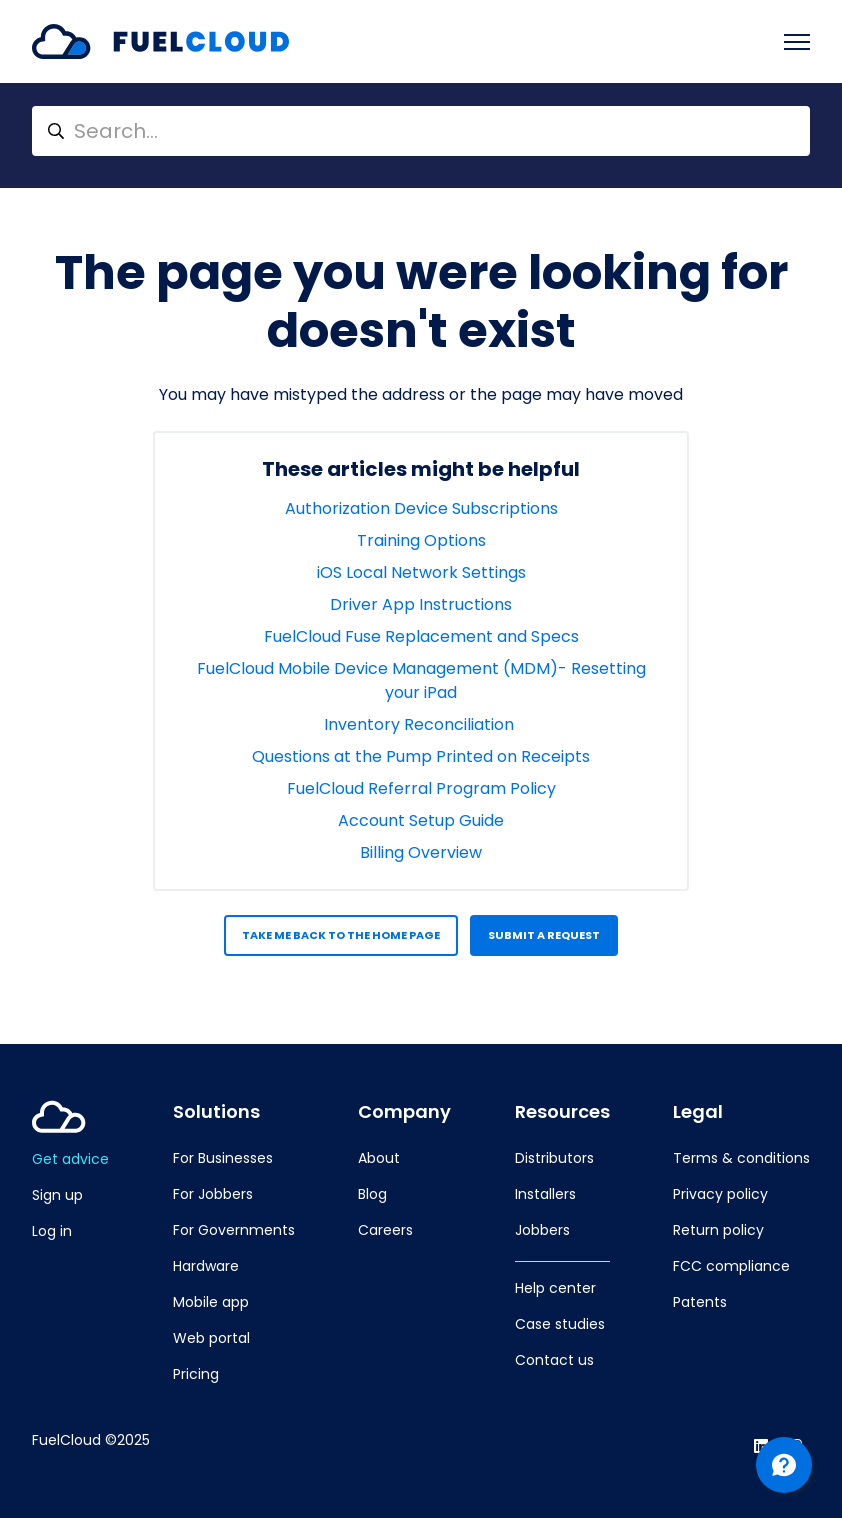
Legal (698, 1112)
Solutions (216, 1112)
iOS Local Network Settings (421, 572)
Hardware (206, 1266)
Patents (700, 1302)
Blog (372, 1194)
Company (404, 1112)
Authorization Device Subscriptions (421, 508)
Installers (545, 1194)
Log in (52, 1231)
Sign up (57, 1195)
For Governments (234, 1230)
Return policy (718, 1230)
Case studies (560, 1324)
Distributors (554, 1158)
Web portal (211, 1338)
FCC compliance (731, 1266)
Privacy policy (720, 1194)
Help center (555, 1288)
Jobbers (542, 1230)
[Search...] (421, 131)
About (379, 1158)
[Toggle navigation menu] (797, 42)
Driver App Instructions (421, 604)
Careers (385, 1230)
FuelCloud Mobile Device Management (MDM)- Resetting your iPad (421, 680)
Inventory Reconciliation (421, 724)
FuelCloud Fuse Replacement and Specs (421, 636)
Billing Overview (421, 852)
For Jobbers (213, 1194)
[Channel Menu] (784, 1465)
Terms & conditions (741, 1158)
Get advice (70, 1159)
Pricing (196, 1374)
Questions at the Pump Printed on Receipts (421, 756)
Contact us (554, 1360)
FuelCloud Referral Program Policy (421, 788)
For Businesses (223, 1158)
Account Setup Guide (421, 820)
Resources (562, 1112)
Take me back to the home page (341, 935)
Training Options (421, 540)
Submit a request (544, 935)
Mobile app (211, 1302)
